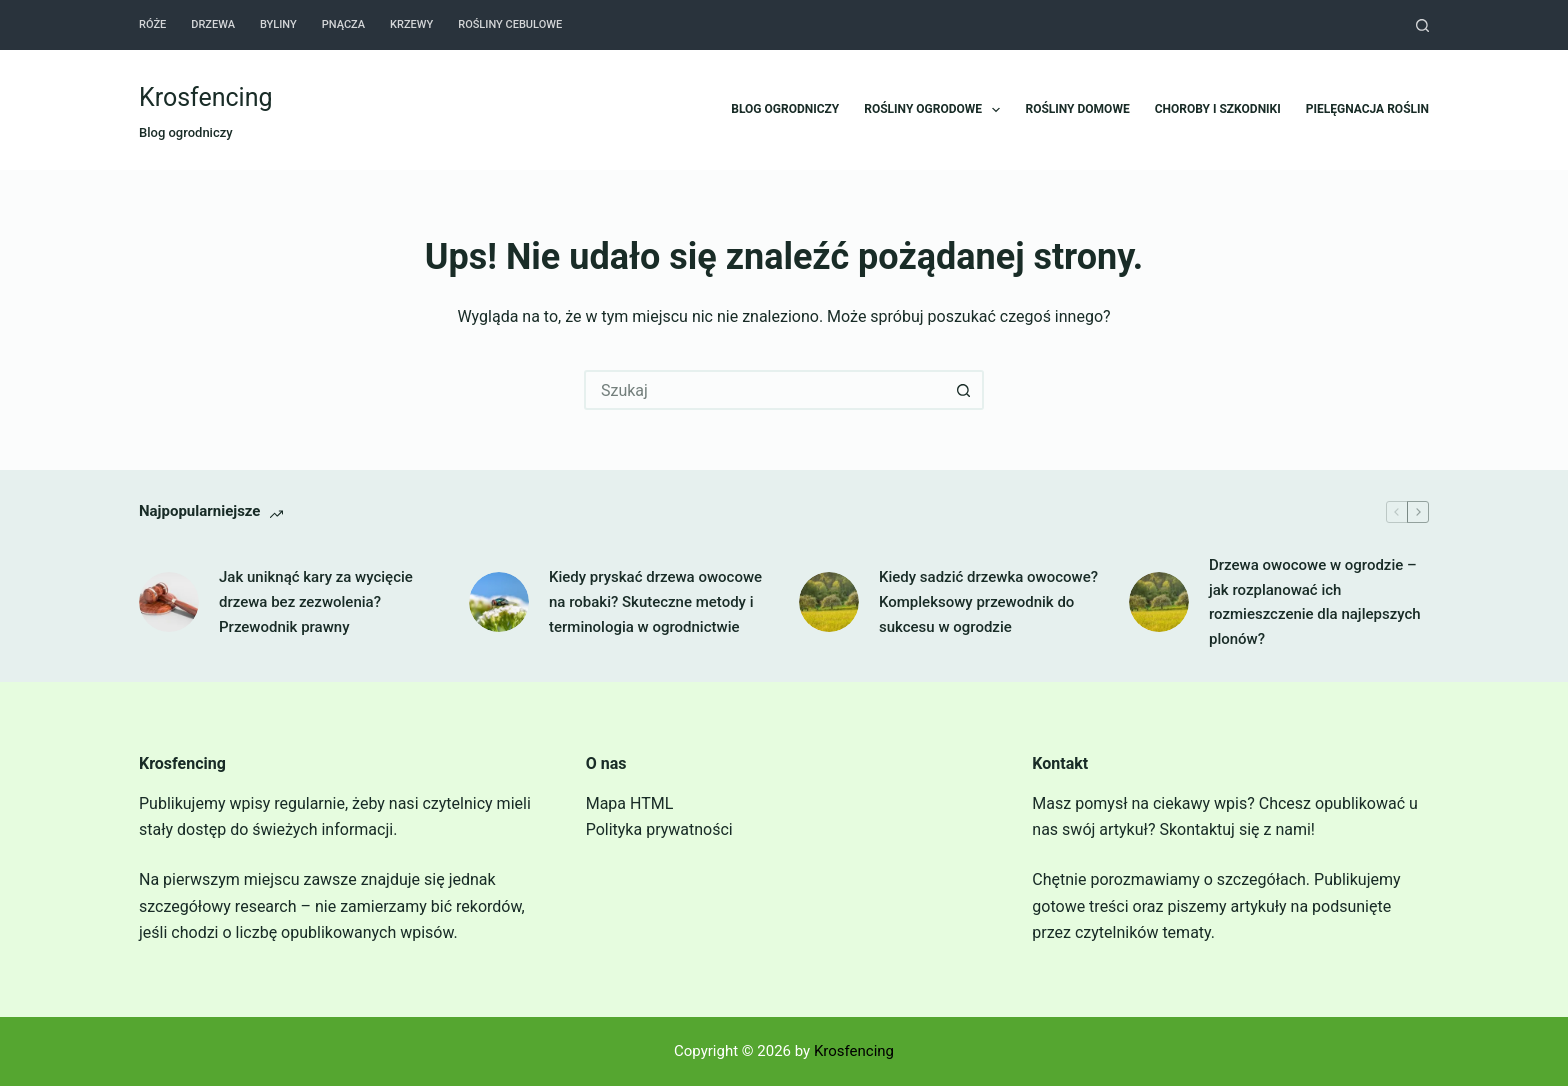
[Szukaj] (1422, 25)
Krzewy (411, 24)
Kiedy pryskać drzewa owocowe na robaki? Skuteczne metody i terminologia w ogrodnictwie (655, 602)
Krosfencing (206, 97)
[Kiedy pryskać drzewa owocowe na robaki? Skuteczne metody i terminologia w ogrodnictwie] (499, 602)
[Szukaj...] (764, 390)
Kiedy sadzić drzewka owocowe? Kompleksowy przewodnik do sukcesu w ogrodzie (988, 602)
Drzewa (213, 24)
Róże (152, 24)
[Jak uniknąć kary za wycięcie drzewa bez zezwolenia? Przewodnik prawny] (169, 602)
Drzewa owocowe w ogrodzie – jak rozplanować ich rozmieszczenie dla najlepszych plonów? (1315, 602)
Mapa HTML (630, 803)
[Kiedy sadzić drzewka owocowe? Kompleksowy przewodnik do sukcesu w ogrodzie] (829, 602)
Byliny (278, 24)
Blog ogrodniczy (785, 109)
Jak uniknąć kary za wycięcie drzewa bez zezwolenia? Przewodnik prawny (316, 602)
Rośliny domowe (1077, 109)
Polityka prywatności (659, 829)
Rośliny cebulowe (510, 24)
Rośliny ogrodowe (936, 110)
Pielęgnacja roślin (1367, 109)
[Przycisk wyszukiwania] (964, 390)
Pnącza (343, 24)
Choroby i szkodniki (1218, 109)
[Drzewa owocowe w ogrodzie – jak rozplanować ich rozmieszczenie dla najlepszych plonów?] (1159, 602)
